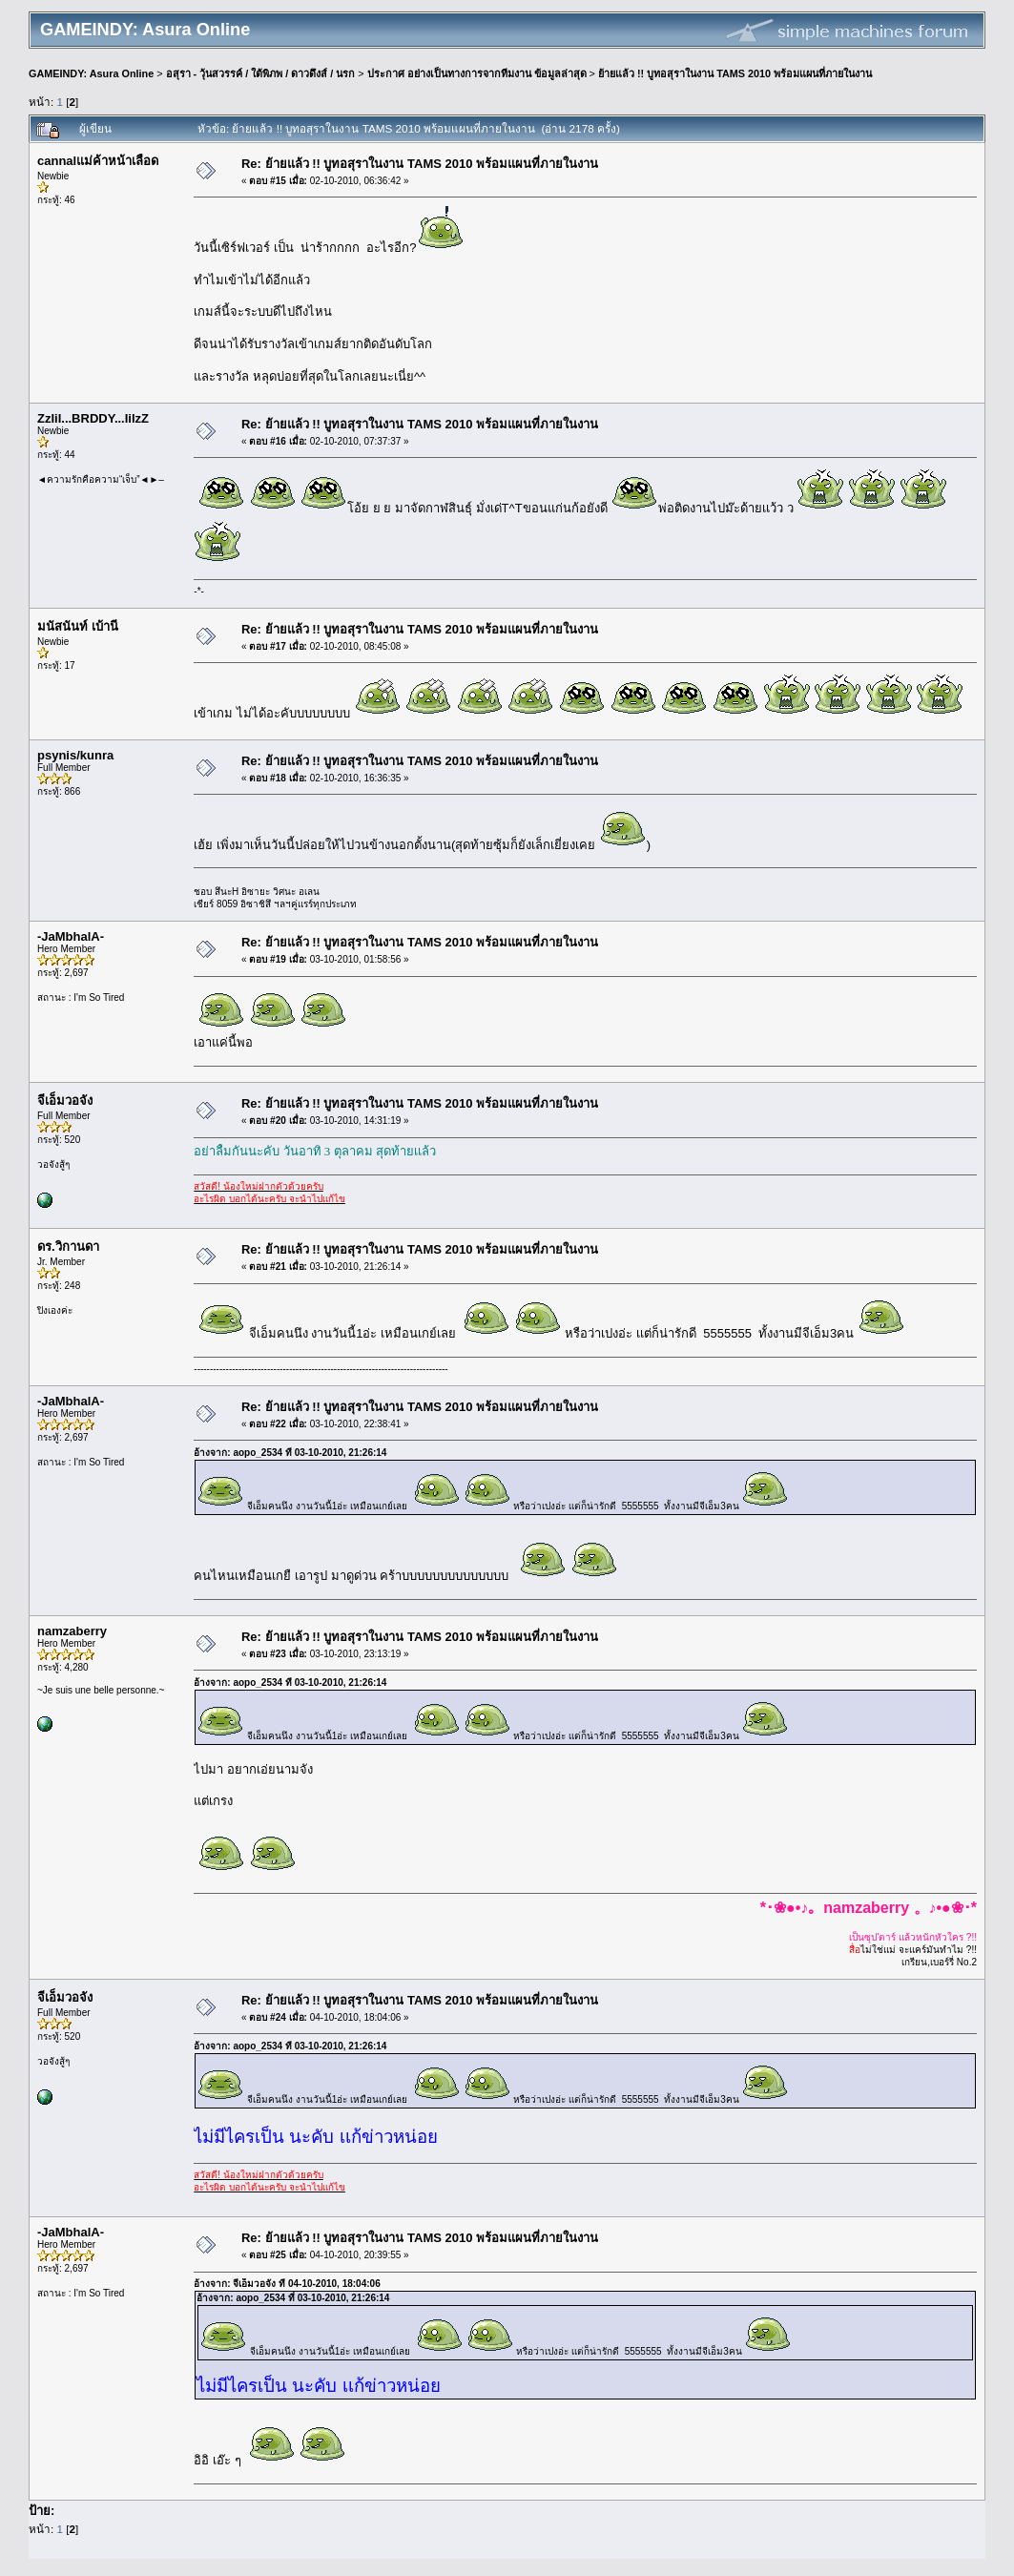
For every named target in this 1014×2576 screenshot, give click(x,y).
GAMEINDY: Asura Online (91, 73)
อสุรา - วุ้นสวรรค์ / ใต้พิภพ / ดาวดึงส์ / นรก (261, 73)
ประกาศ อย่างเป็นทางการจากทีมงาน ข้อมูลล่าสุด (477, 73)
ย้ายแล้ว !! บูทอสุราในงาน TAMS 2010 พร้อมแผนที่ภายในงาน (735, 73)
